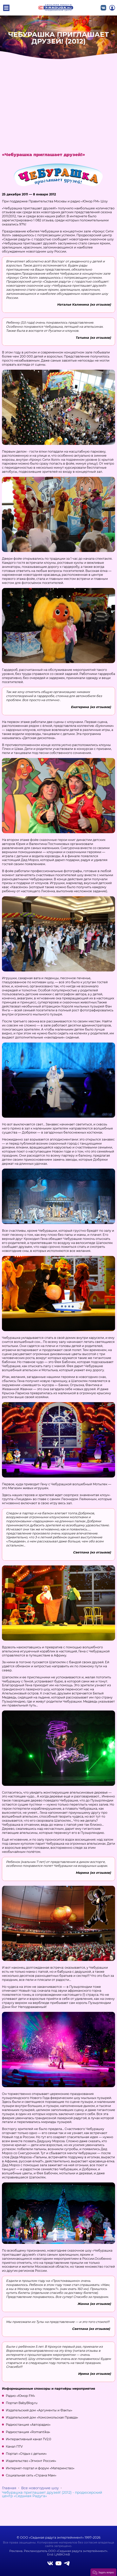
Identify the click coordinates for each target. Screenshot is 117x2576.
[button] (103, 2572)
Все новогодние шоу (40, 2488)
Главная (9, 2488)
